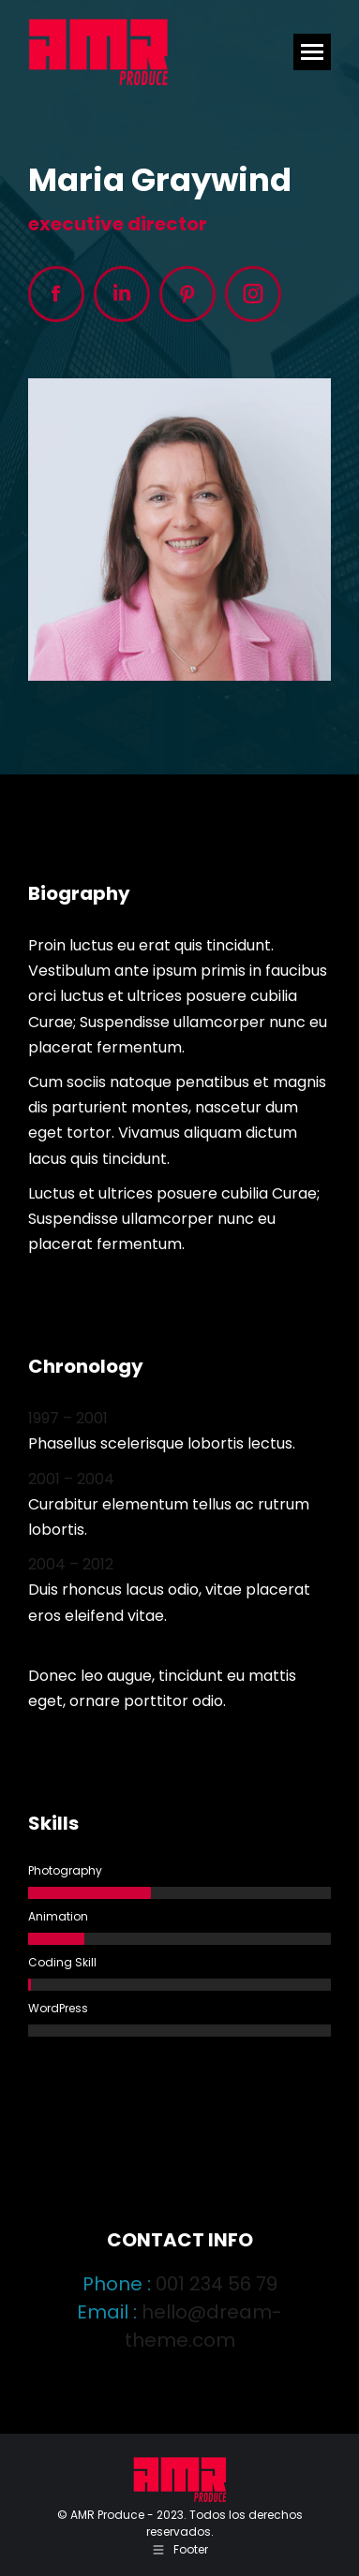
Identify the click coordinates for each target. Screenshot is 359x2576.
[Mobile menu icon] (312, 52)
